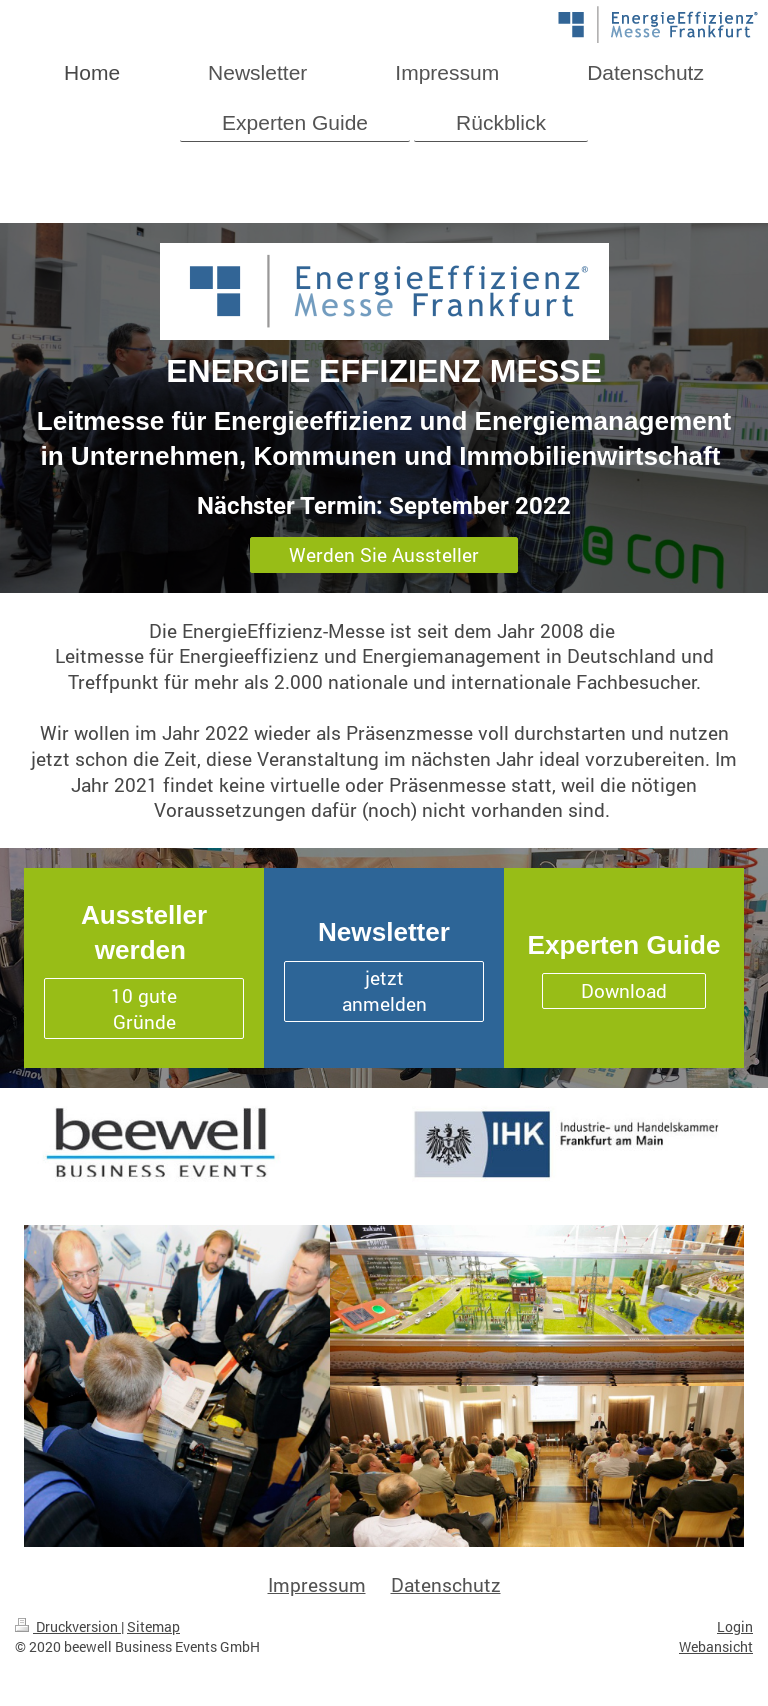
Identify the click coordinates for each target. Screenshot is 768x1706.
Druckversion (68, 1626)
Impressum (317, 1584)
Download (624, 990)
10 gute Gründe (144, 1008)
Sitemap (153, 1626)
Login (735, 1626)
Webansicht (716, 1646)
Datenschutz (446, 1584)
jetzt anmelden (384, 990)
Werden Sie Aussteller (384, 554)
